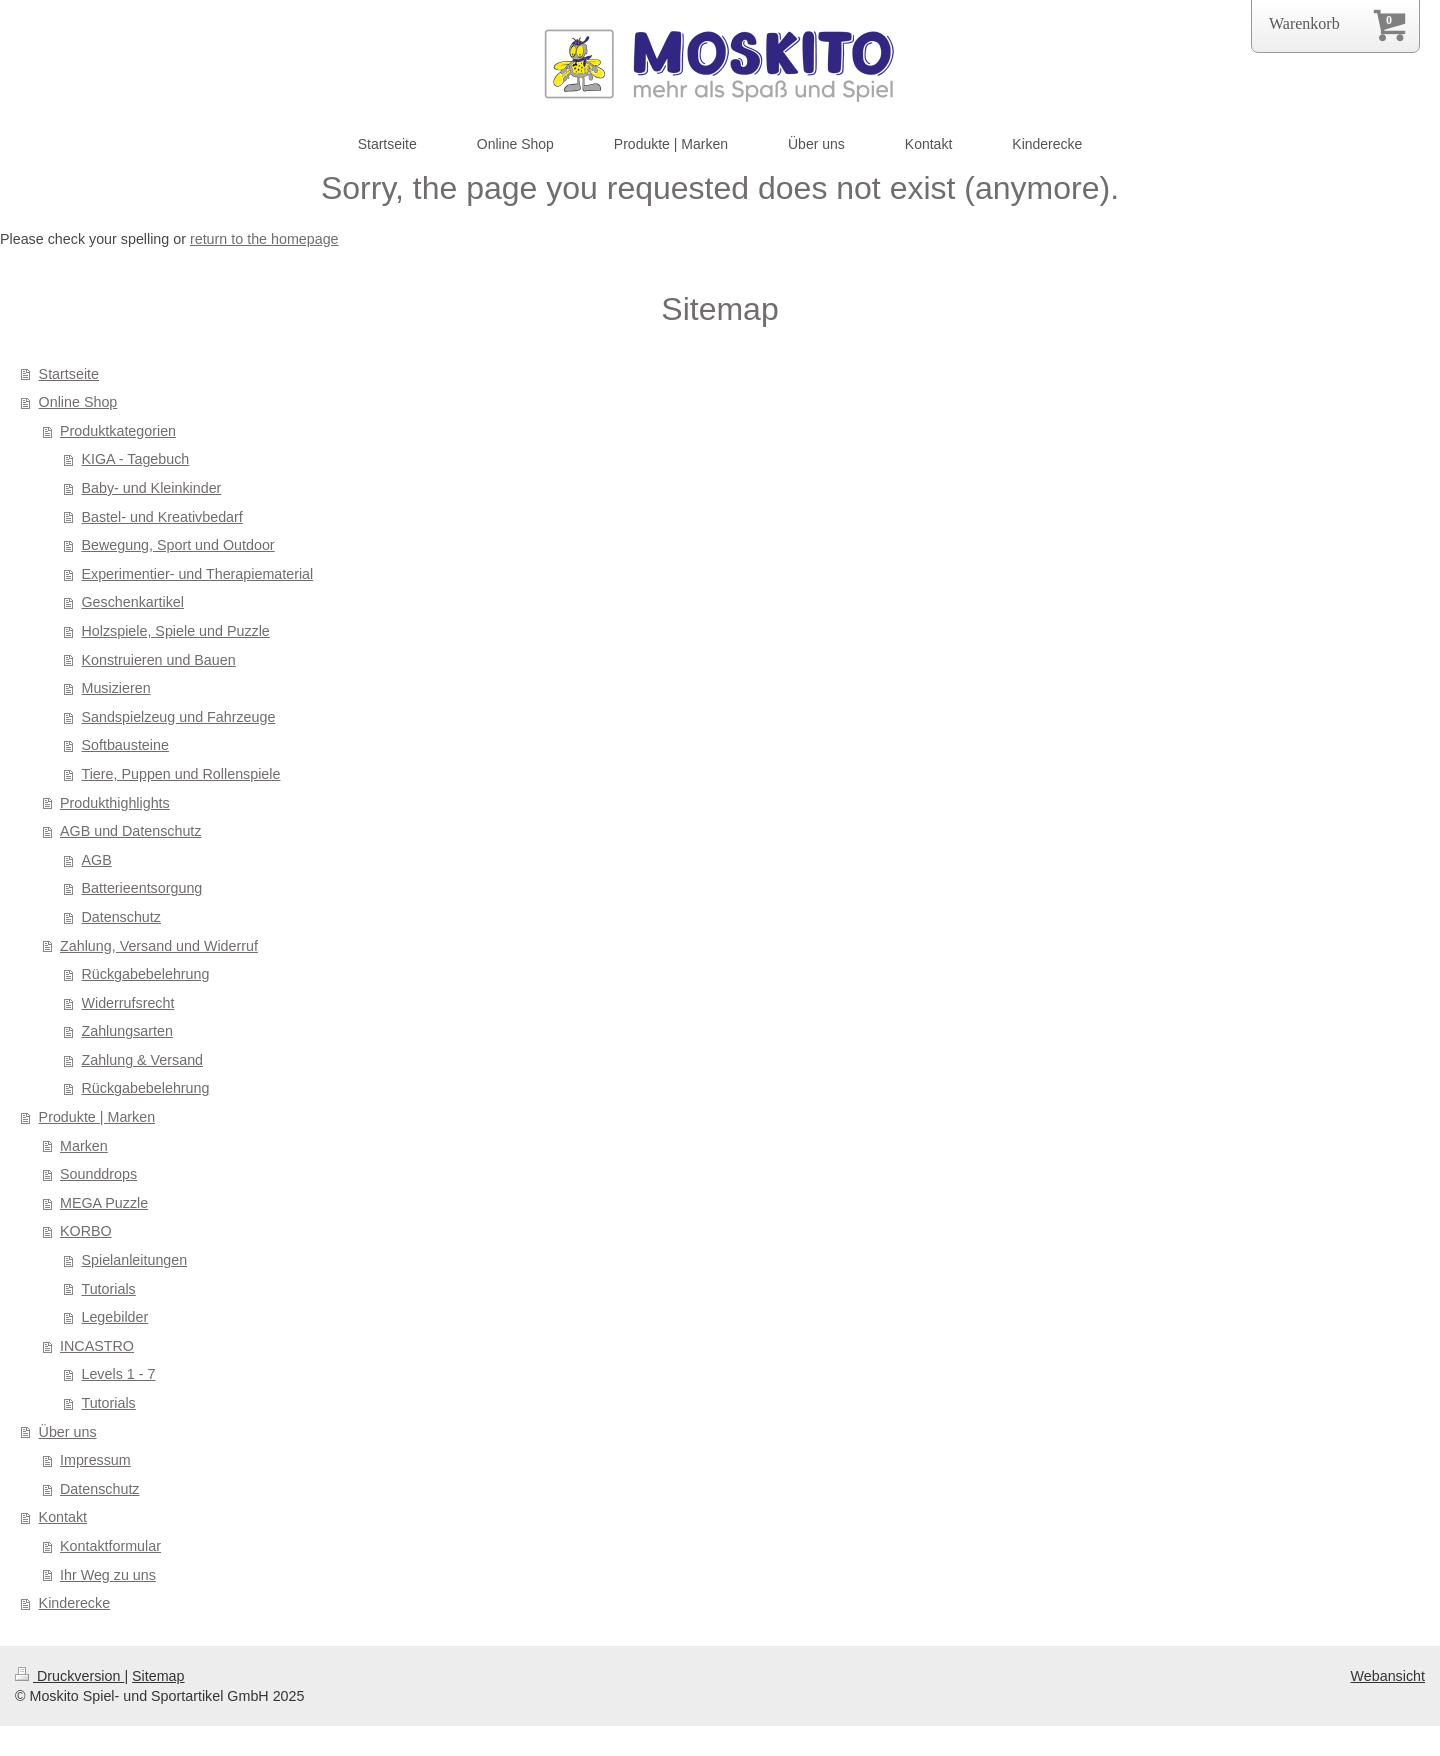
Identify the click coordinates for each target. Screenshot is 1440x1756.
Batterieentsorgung (141, 888)
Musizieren (115, 688)
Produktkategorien (118, 431)
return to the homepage (264, 239)
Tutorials (108, 1289)
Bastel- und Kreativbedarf (161, 517)
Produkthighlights (115, 803)
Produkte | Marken (97, 1117)
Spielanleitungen (134, 1260)
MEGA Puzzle (104, 1203)
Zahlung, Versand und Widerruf (159, 946)
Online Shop (78, 402)
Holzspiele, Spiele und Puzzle (175, 631)
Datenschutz (120, 917)
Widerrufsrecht (127, 1003)
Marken (84, 1146)
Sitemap (158, 1676)
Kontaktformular (110, 1546)
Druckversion (69, 1676)
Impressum (95, 1460)
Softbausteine (124, 745)
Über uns (68, 1432)
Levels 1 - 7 (118, 1374)
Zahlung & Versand (142, 1060)
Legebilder (114, 1317)
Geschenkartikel (132, 602)
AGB (96, 860)
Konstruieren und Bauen (158, 660)
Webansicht (1388, 1676)
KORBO (86, 1231)
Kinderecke (75, 1603)
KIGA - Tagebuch (135, 459)
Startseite (69, 374)
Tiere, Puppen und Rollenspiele (180, 774)
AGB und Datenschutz (130, 831)
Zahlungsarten (126, 1031)
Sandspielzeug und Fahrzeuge (178, 717)
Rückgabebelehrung (145, 974)
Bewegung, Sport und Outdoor (177, 545)
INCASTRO (97, 1346)
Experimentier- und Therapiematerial (197, 574)
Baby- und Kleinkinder (151, 488)
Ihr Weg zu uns (108, 1575)
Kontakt (63, 1517)
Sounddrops (98, 1174)
